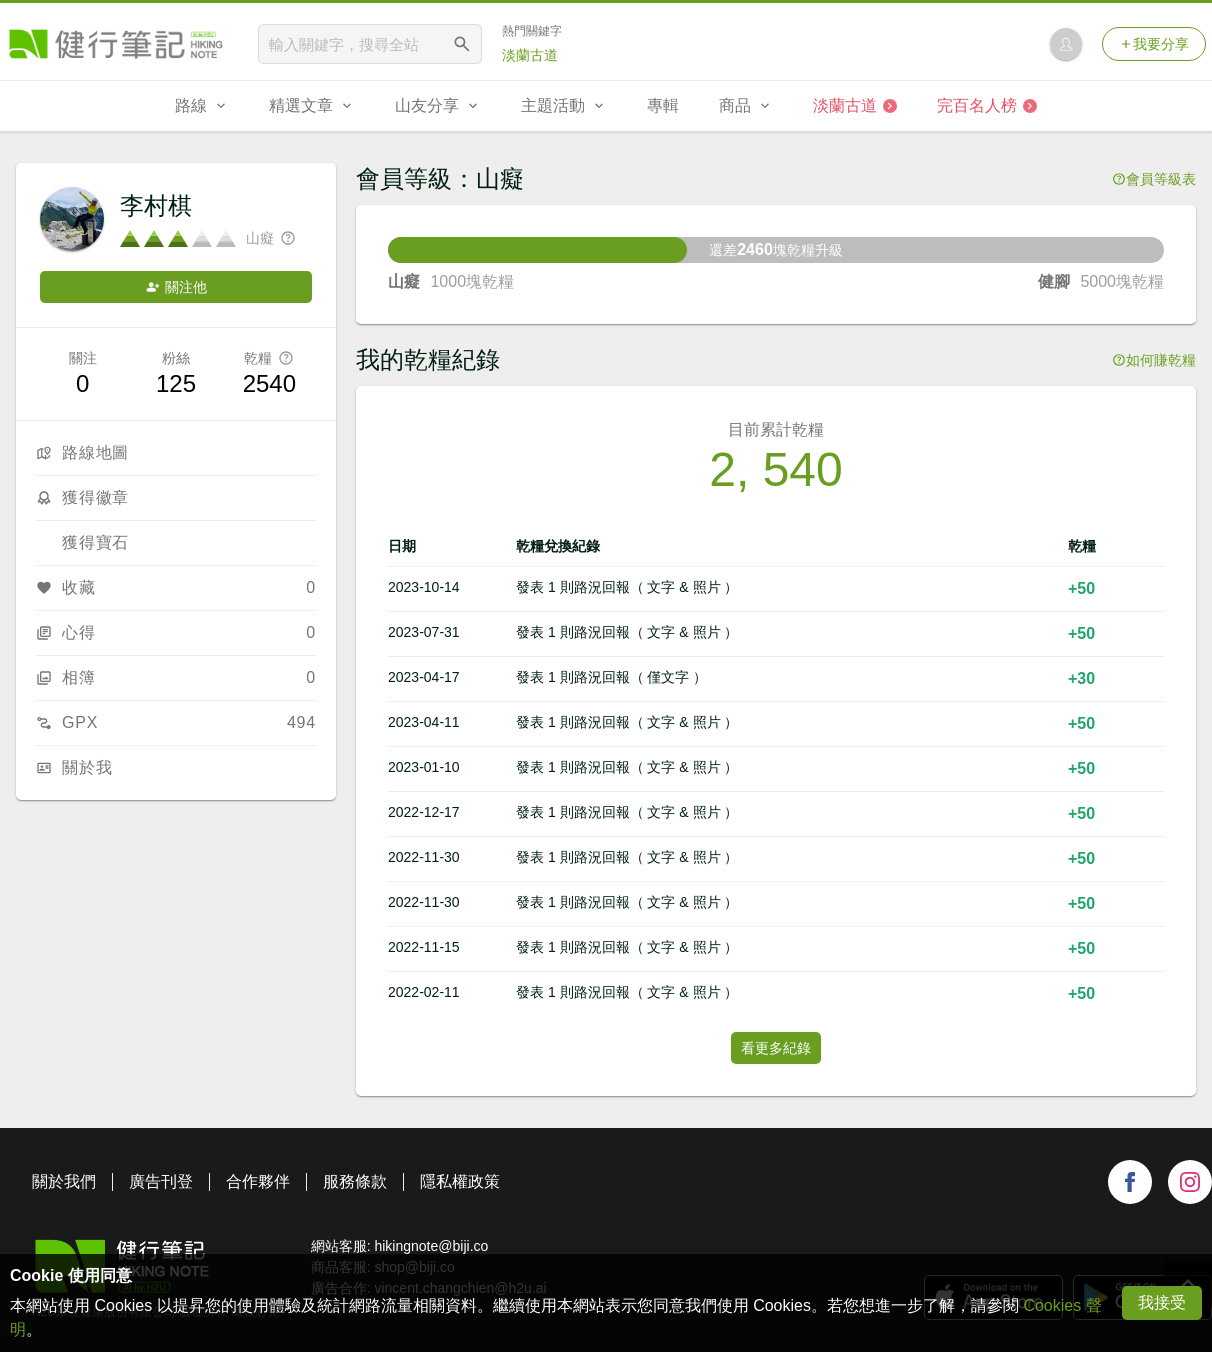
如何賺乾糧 (1154, 360)
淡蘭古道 (530, 55)
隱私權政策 (460, 1181)
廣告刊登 (161, 1181)
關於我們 (64, 1181)
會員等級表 (1154, 179)
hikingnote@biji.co (431, 1246)
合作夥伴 (258, 1181)
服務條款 (355, 1181)
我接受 (1162, 1302)
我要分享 (1154, 44)
